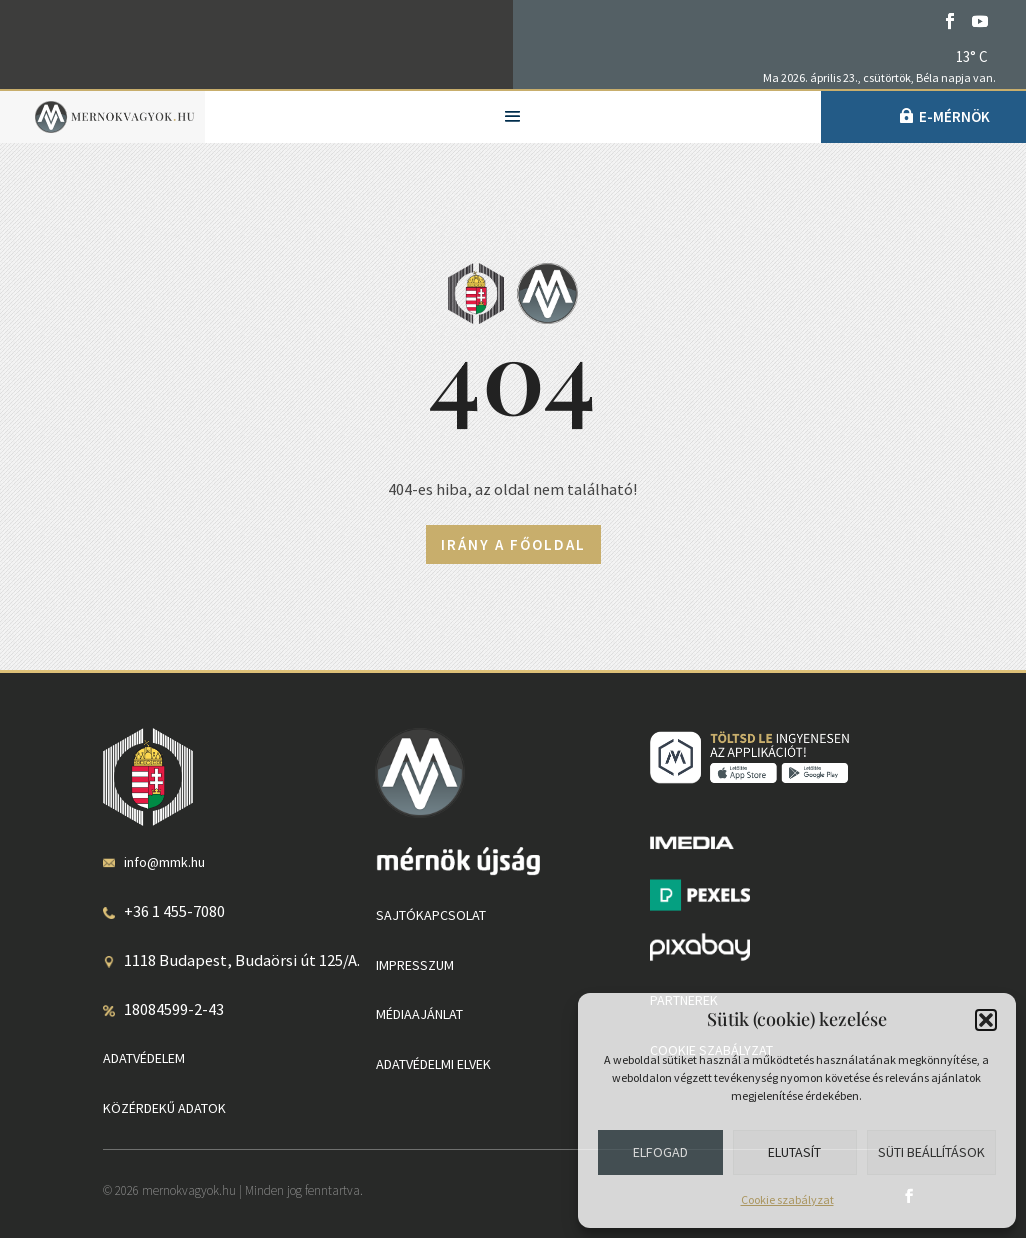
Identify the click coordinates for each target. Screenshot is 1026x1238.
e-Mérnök (954, 116)
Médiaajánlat (419, 1014)
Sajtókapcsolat (431, 915)
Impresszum (415, 965)
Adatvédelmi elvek (433, 1064)
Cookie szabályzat (787, 1199)
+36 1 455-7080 (174, 911)
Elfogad (660, 1152)
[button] (986, 1020)
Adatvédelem (144, 1058)
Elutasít (794, 1152)
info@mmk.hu (164, 862)
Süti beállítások (931, 1152)
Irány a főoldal (513, 544)
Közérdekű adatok (164, 1108)
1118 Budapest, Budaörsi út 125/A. (242, 960)
